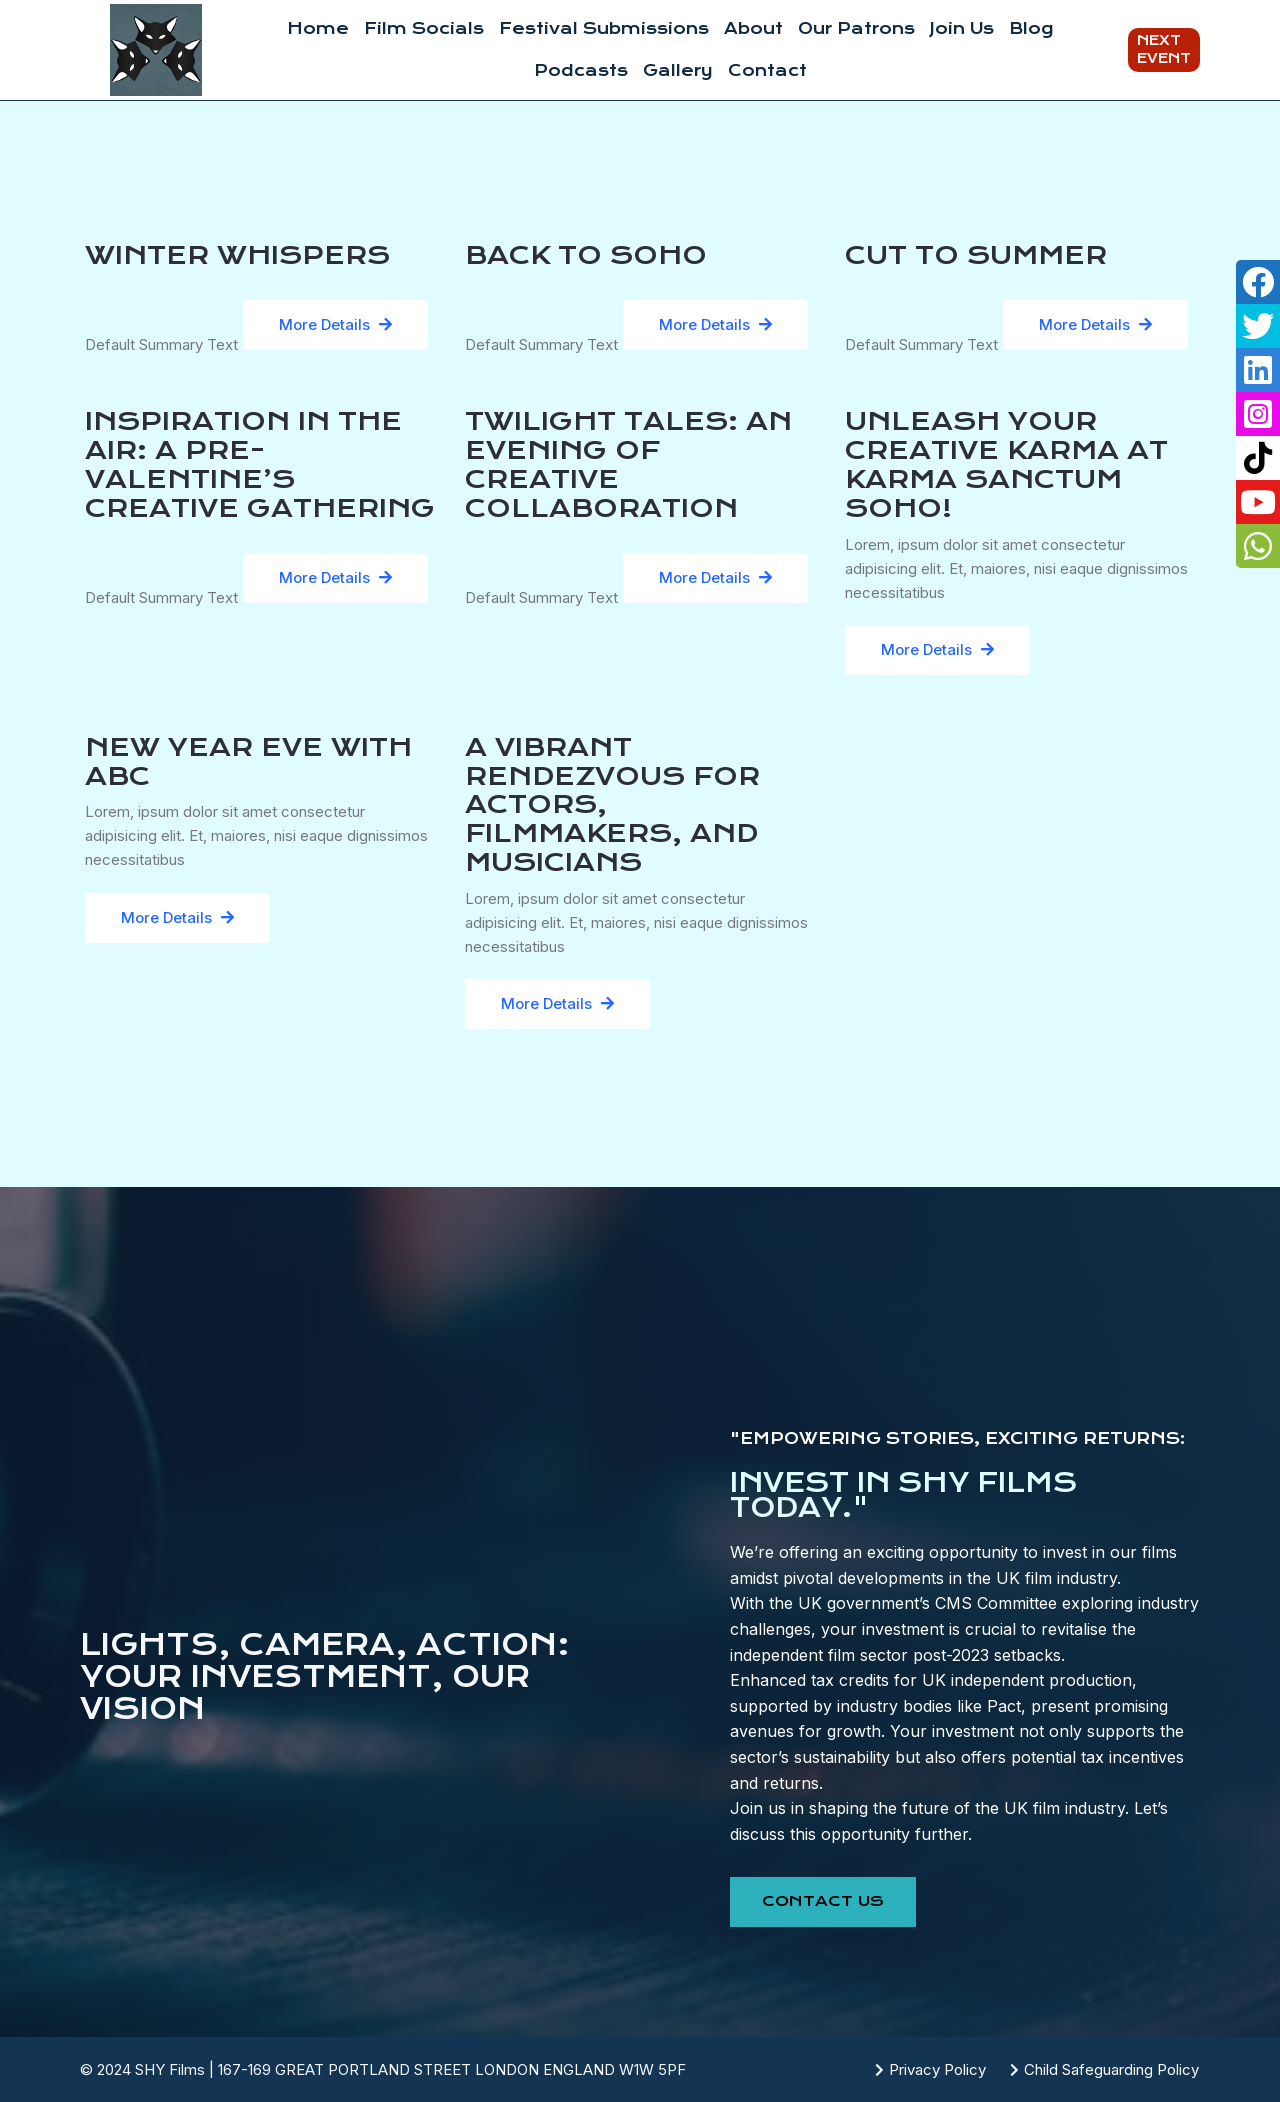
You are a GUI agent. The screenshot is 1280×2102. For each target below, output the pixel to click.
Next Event (1164, 49)
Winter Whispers (237, 255)
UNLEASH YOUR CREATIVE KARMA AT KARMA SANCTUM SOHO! (1006, 464)
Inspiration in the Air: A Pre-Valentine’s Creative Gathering (260, 464)
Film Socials (424, 28)
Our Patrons (856, 28)
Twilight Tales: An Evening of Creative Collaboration (628, 464)
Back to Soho (586, 255)
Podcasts (581, 70)
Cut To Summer (976, 255)
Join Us (962, 28)
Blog (1031, 28)
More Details (335, 324)
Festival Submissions (604, 28)
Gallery (678, 70)
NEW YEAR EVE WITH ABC (248, 761)
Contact (767, 70)
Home (318, 28)
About (753, 28)
